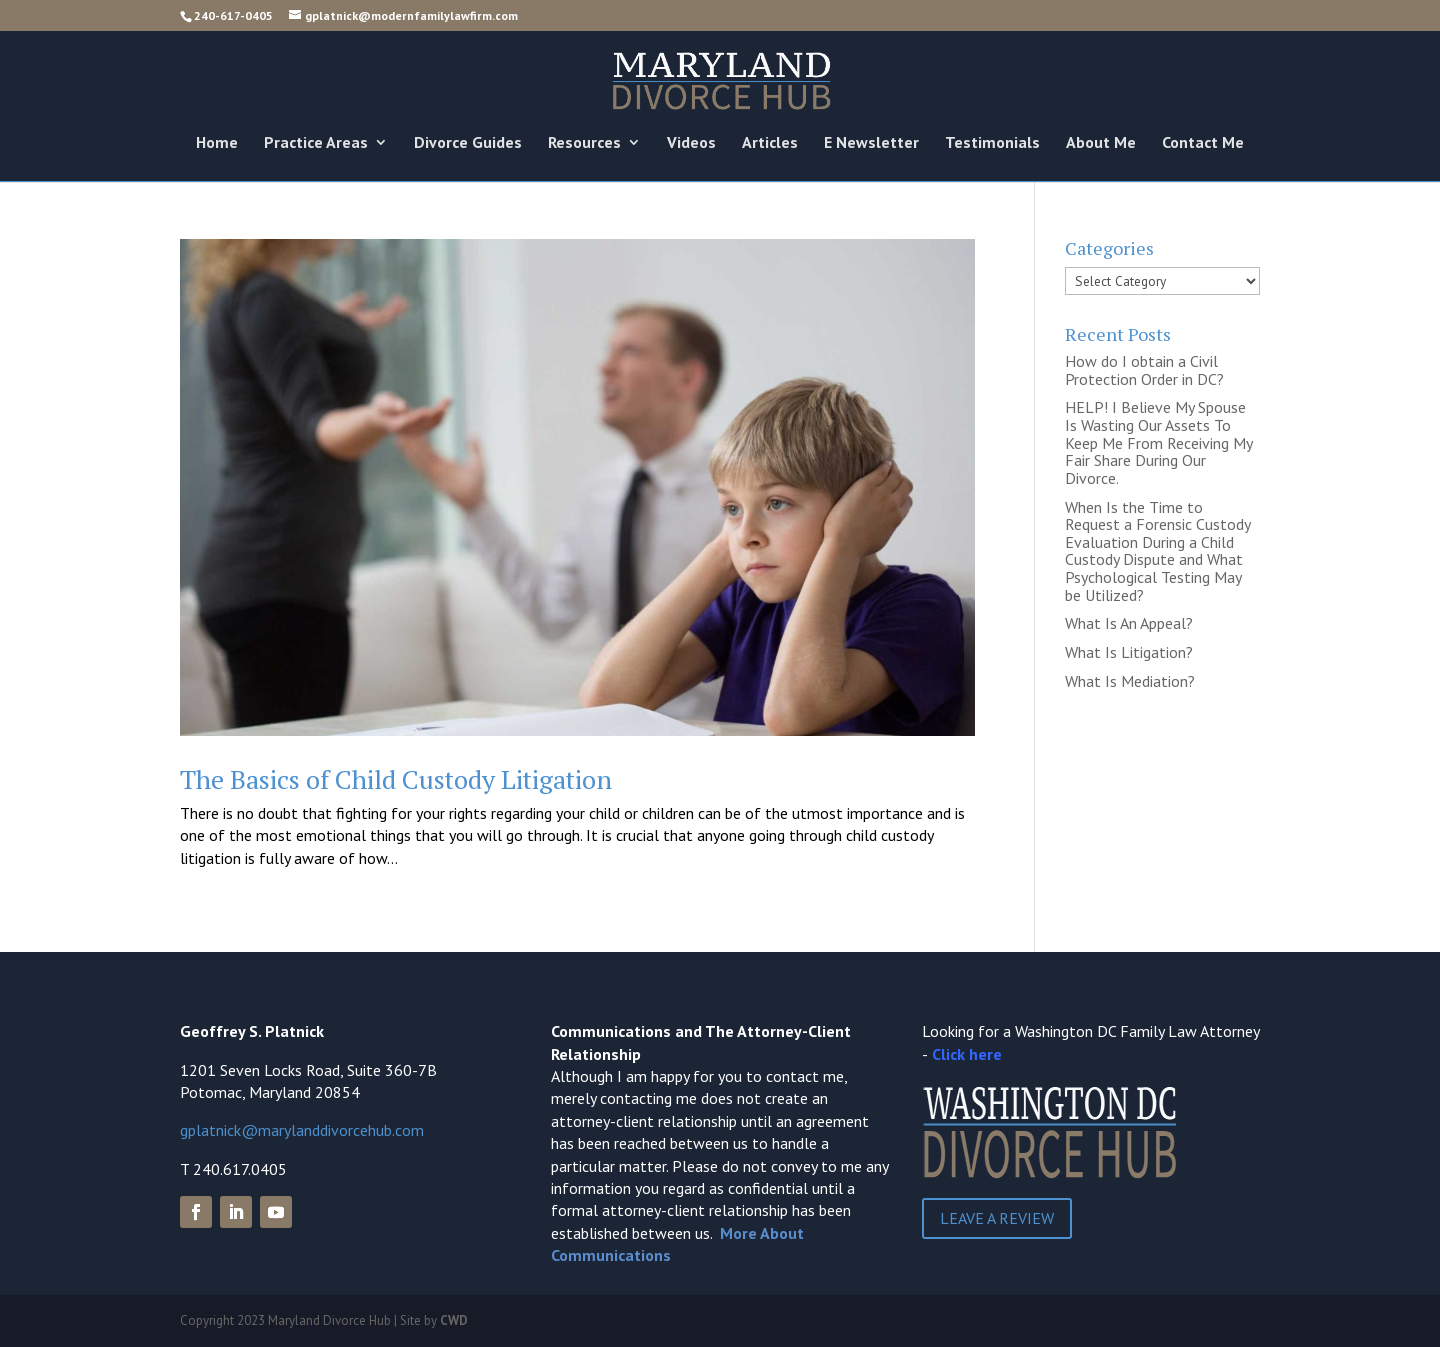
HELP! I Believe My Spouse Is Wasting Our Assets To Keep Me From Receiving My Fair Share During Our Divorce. (1158, 442)
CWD (454, 1320)
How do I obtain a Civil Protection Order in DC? (1144, 370)
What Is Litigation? (1129, 652)
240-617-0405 (233, 15)
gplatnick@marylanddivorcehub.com (302, 1130)
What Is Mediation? (1130, 681)
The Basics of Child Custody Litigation (396, 779)
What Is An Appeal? (1129, 623)
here (985, 1054)
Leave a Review (997, 1218)
